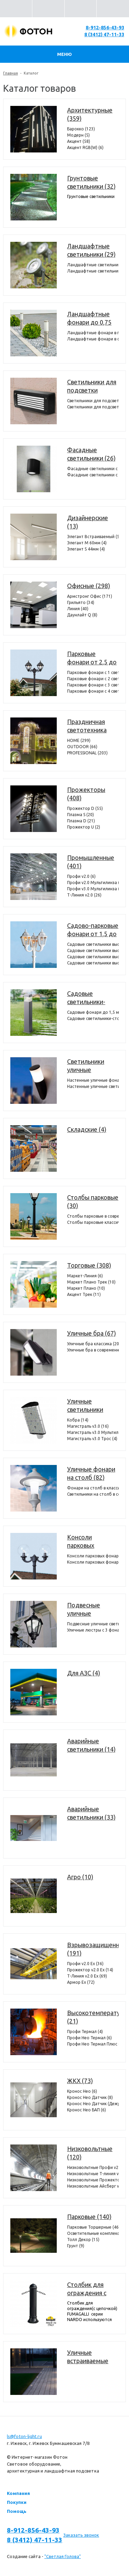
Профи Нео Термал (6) (89, 2037)
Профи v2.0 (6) (81, 876)
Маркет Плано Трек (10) (91, 1282)
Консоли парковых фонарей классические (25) (93, 1562)
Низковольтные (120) (89, 2152)
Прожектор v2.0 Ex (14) (90, 1970)
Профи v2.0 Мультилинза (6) (93, 882)
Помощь (16, 2511)
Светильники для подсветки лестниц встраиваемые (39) (93, 400)
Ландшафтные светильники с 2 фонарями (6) (93, 271)
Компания (18, 2493)
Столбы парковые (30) (92, 1201)
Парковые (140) (89, 2216)
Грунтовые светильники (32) (91, 182)
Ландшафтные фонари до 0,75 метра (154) (89, 318)
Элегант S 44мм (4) (86, 549)
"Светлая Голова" (62, 2556)
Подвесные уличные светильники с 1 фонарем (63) (93, 1624)
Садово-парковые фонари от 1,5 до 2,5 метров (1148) (92, 930)
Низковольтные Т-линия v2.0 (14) (93, 2173)
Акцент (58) (78, 141)
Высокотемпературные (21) (93, 2016)
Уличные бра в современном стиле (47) (93, 1350)
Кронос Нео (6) (82, 2091)
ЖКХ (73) (80, 2080)
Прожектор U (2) (83, 827)
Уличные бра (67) (91, 1333)
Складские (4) (86, 1129)
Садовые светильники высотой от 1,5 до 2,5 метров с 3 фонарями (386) (93, 956)
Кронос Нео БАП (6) (86, 2110)
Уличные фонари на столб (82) (91, 1473)
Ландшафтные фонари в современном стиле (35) (93, 339)
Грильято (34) (80, 602)
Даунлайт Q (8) (82, 615)
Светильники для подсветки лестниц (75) (91, 386)
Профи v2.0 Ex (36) (85, 1963)
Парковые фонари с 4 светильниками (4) (93, 691)
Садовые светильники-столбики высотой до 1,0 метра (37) (93, 1018)
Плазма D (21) (81, 821)
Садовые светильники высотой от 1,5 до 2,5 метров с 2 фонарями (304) (93, 950)
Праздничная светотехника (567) (87, 726)
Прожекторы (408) (86, 793)
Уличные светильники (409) (85, 1406)
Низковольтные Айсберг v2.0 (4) (93, 2186)
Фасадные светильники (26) (91, 454)
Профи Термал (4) (85, 2031)
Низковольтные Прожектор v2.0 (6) (93, 2180)
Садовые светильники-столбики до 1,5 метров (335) (90, 998)
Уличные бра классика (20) (93, 1343)
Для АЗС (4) (83, 1673)
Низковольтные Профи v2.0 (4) (93, 2167)
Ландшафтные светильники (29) (91, 250)
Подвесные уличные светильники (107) (85, 1609)
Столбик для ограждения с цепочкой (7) (86, 2289)
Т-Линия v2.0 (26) (84, 895)
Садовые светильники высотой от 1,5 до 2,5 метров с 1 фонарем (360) (93, 944)
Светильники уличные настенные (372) (90, 1066)
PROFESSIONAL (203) (87, 753)
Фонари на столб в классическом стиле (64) (93, 1488)
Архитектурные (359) (89, 114)
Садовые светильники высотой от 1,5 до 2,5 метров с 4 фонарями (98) (93, 963)
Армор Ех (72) (81, 1982)
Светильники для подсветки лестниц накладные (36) (93, 407)
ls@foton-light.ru (24, 2436)
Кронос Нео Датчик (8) (90, 2097)
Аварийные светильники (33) (91, 1813)
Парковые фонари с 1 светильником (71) (93, 672)
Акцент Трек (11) (84, 1294)
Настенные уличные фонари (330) (93, 1080)
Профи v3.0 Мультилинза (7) (93, 888)
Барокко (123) (81, 129)
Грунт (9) (75, 2245)
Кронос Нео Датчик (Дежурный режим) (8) (93, 2103)
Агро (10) (80, 1876)
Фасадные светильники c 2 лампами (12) (93, 475)
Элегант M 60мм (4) (87, 543)
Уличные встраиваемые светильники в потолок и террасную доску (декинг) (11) (91, 2357)
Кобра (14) (77, 1420)
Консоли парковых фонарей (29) (86, 1541)
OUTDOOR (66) (82, 746)
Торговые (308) (89, 1265)
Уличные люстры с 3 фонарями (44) (93, 1630)
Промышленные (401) (90, 861)
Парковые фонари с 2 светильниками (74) (93, 678)
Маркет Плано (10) (86, 1288)
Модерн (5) (78, 135)
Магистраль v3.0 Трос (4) (92, 1438)
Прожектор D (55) (85, 808)
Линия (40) (77, 608)
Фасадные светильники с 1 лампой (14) (93, 468)
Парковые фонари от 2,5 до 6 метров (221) (92, 658)
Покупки (16, 2502)
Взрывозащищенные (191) (93, 1948)
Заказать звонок (81, 2535)
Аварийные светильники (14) (91, 1745)
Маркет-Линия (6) (85, 1276)
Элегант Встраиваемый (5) (93, 536)
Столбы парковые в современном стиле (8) (93, 1216)
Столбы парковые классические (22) (93, 1222)
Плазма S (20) (80, 814)
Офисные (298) (88, 585)
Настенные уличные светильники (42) (93, 1086)
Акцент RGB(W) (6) (85, 147)
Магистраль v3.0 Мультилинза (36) (93, 1432)
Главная (10, 73)
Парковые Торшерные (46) (93, 2227)
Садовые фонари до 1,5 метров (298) (93, 1012)
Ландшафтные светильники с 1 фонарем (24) (93, 264)
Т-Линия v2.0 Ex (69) (87, 1976)
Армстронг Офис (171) (89, 596)
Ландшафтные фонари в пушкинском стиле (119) (93, 332)
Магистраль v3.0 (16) (88, 1426)
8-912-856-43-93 (105, 27)
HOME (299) (78, 740)
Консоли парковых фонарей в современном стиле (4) (93, 1556)
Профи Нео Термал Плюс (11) (93, 2044)
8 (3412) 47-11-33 (104, 34)
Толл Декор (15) (83, 2239)
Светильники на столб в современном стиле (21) (93, 1494)
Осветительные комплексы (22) (93, 2233)
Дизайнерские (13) (87, 521)
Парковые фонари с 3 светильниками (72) (93, 685)
